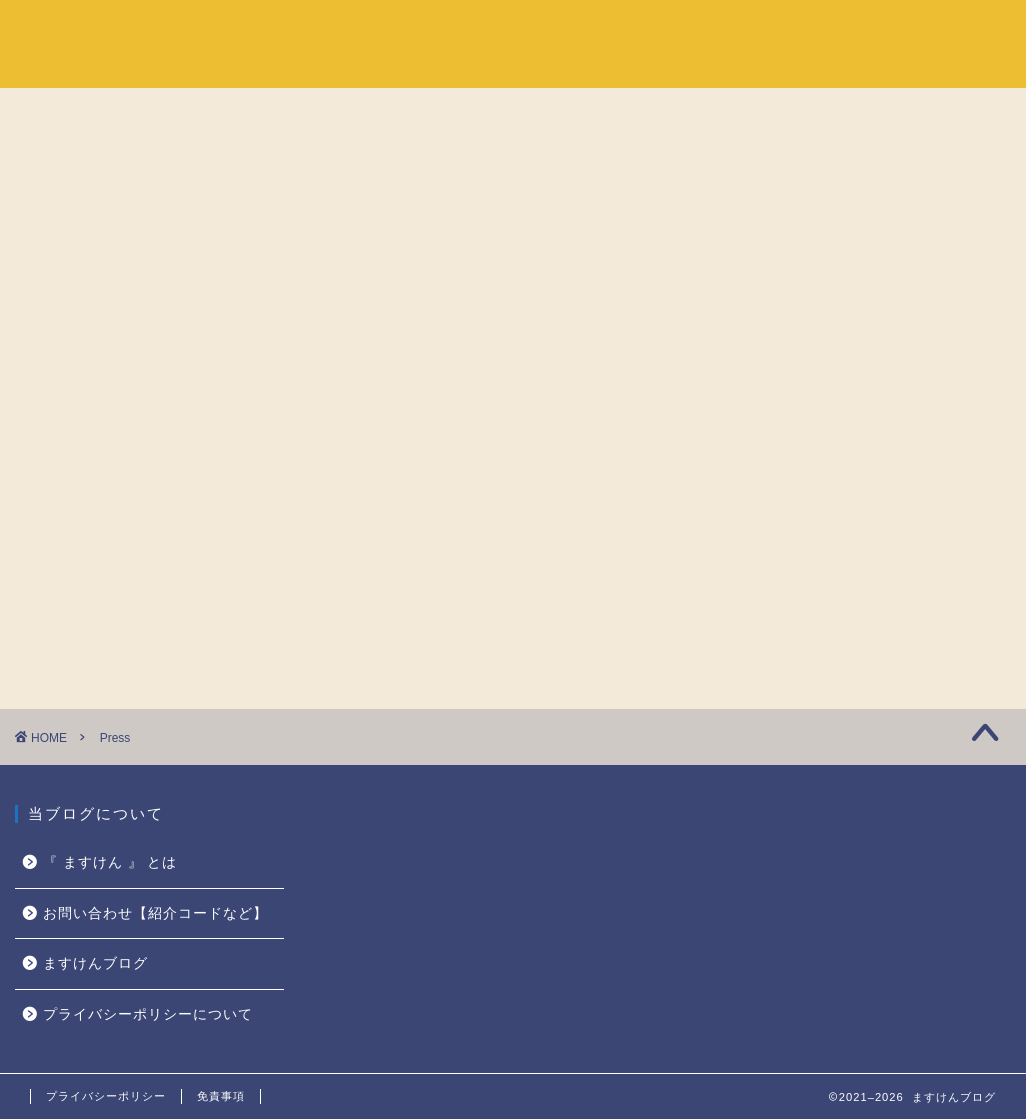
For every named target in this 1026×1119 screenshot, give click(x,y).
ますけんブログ (95, 963)
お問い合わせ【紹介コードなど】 (155, 913)
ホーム (746, 31)
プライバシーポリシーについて (148, 1014)
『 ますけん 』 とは (873, 31)
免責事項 (221, 1096)
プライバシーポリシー (106, 1096)
